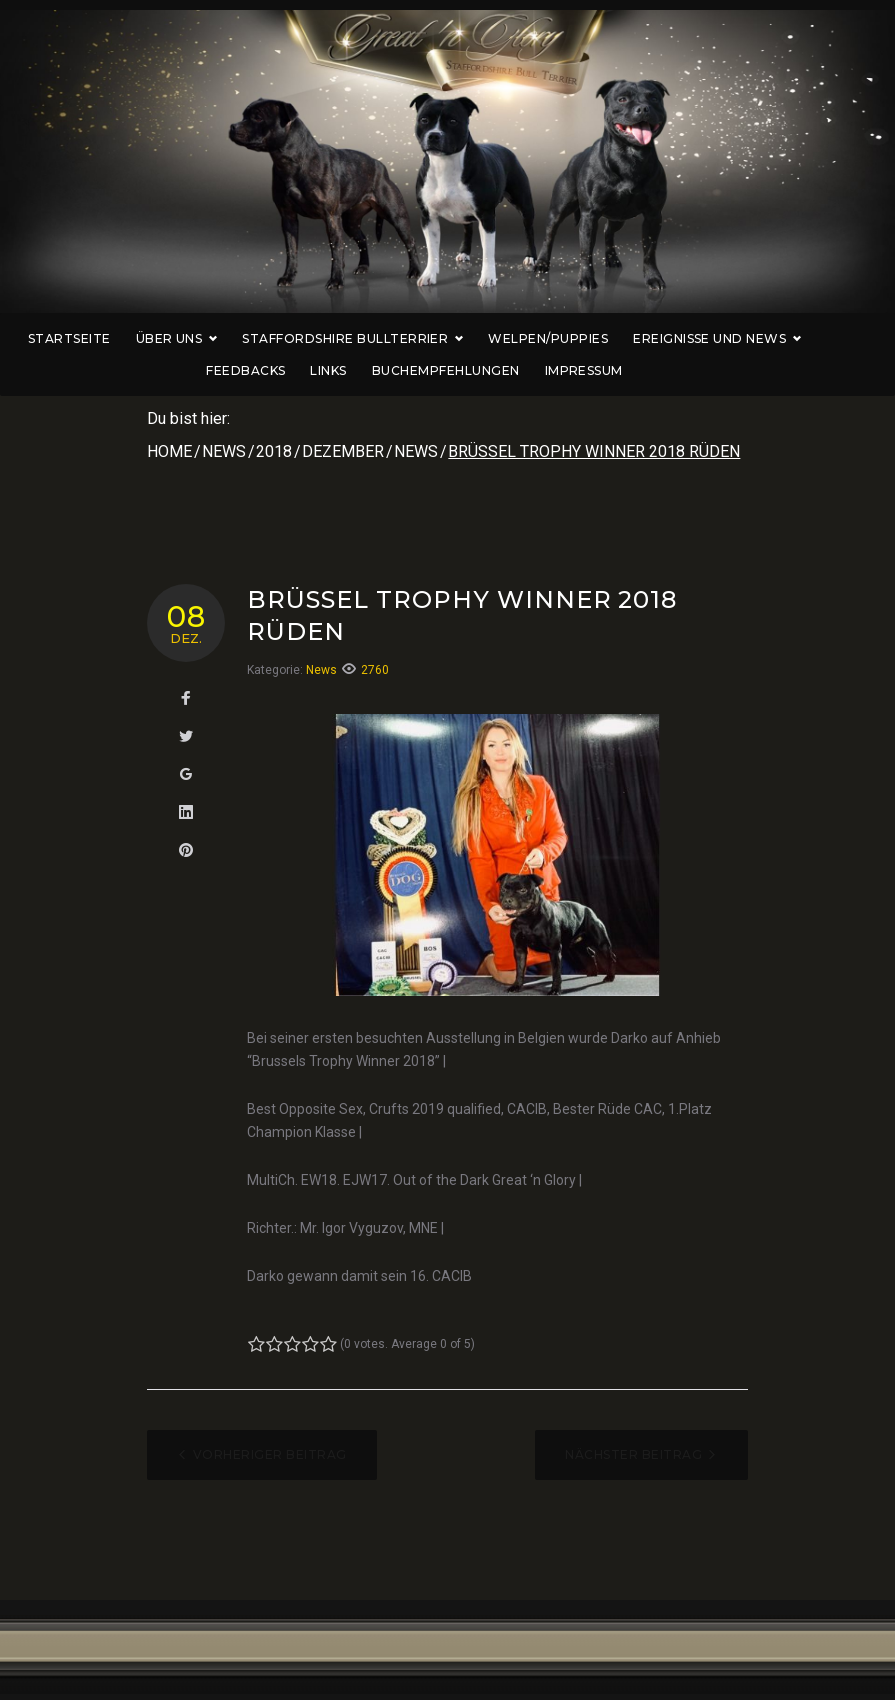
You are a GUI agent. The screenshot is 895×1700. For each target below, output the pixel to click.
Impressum (617, 370)
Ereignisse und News (750, 338)
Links (361, 370)
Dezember (343, 451)
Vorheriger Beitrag (270, 1454)
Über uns (210, 338)
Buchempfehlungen (479, 370)
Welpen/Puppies (581, 338)
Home (169, 451)
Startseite (102, 338)
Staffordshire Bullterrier (385, 338)
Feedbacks (278, 370)
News (224, 451)
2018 (274, 451)
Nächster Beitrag (633, 1454)
